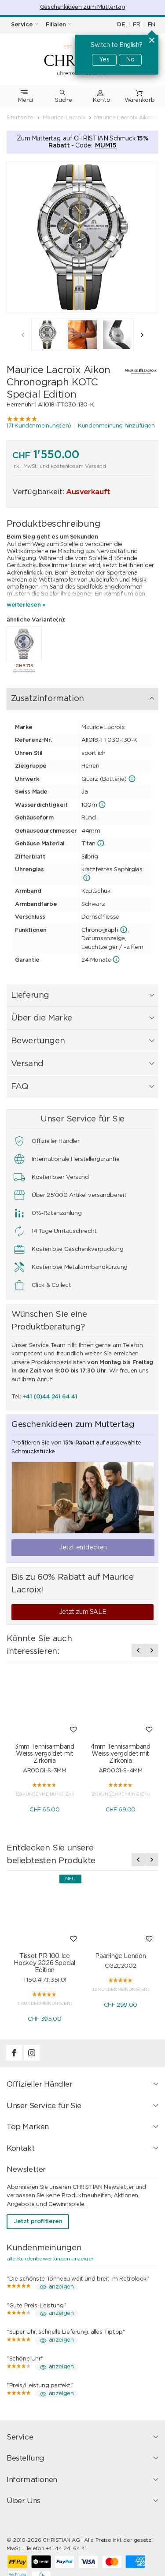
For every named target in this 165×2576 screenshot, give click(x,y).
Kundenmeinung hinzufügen (116, 426)
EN (151, 25)
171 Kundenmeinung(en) (39, 426)
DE (121, 25)
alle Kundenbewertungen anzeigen (51, 2258)
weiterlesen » (26, 605)
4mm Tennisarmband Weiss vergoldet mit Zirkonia (120, 1754)
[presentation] (22, 334)
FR (136, 25)
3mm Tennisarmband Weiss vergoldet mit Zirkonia (44, 1754)
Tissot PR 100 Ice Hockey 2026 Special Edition (44, 1963)
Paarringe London (120, 1956)
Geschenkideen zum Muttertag (82, 7)
